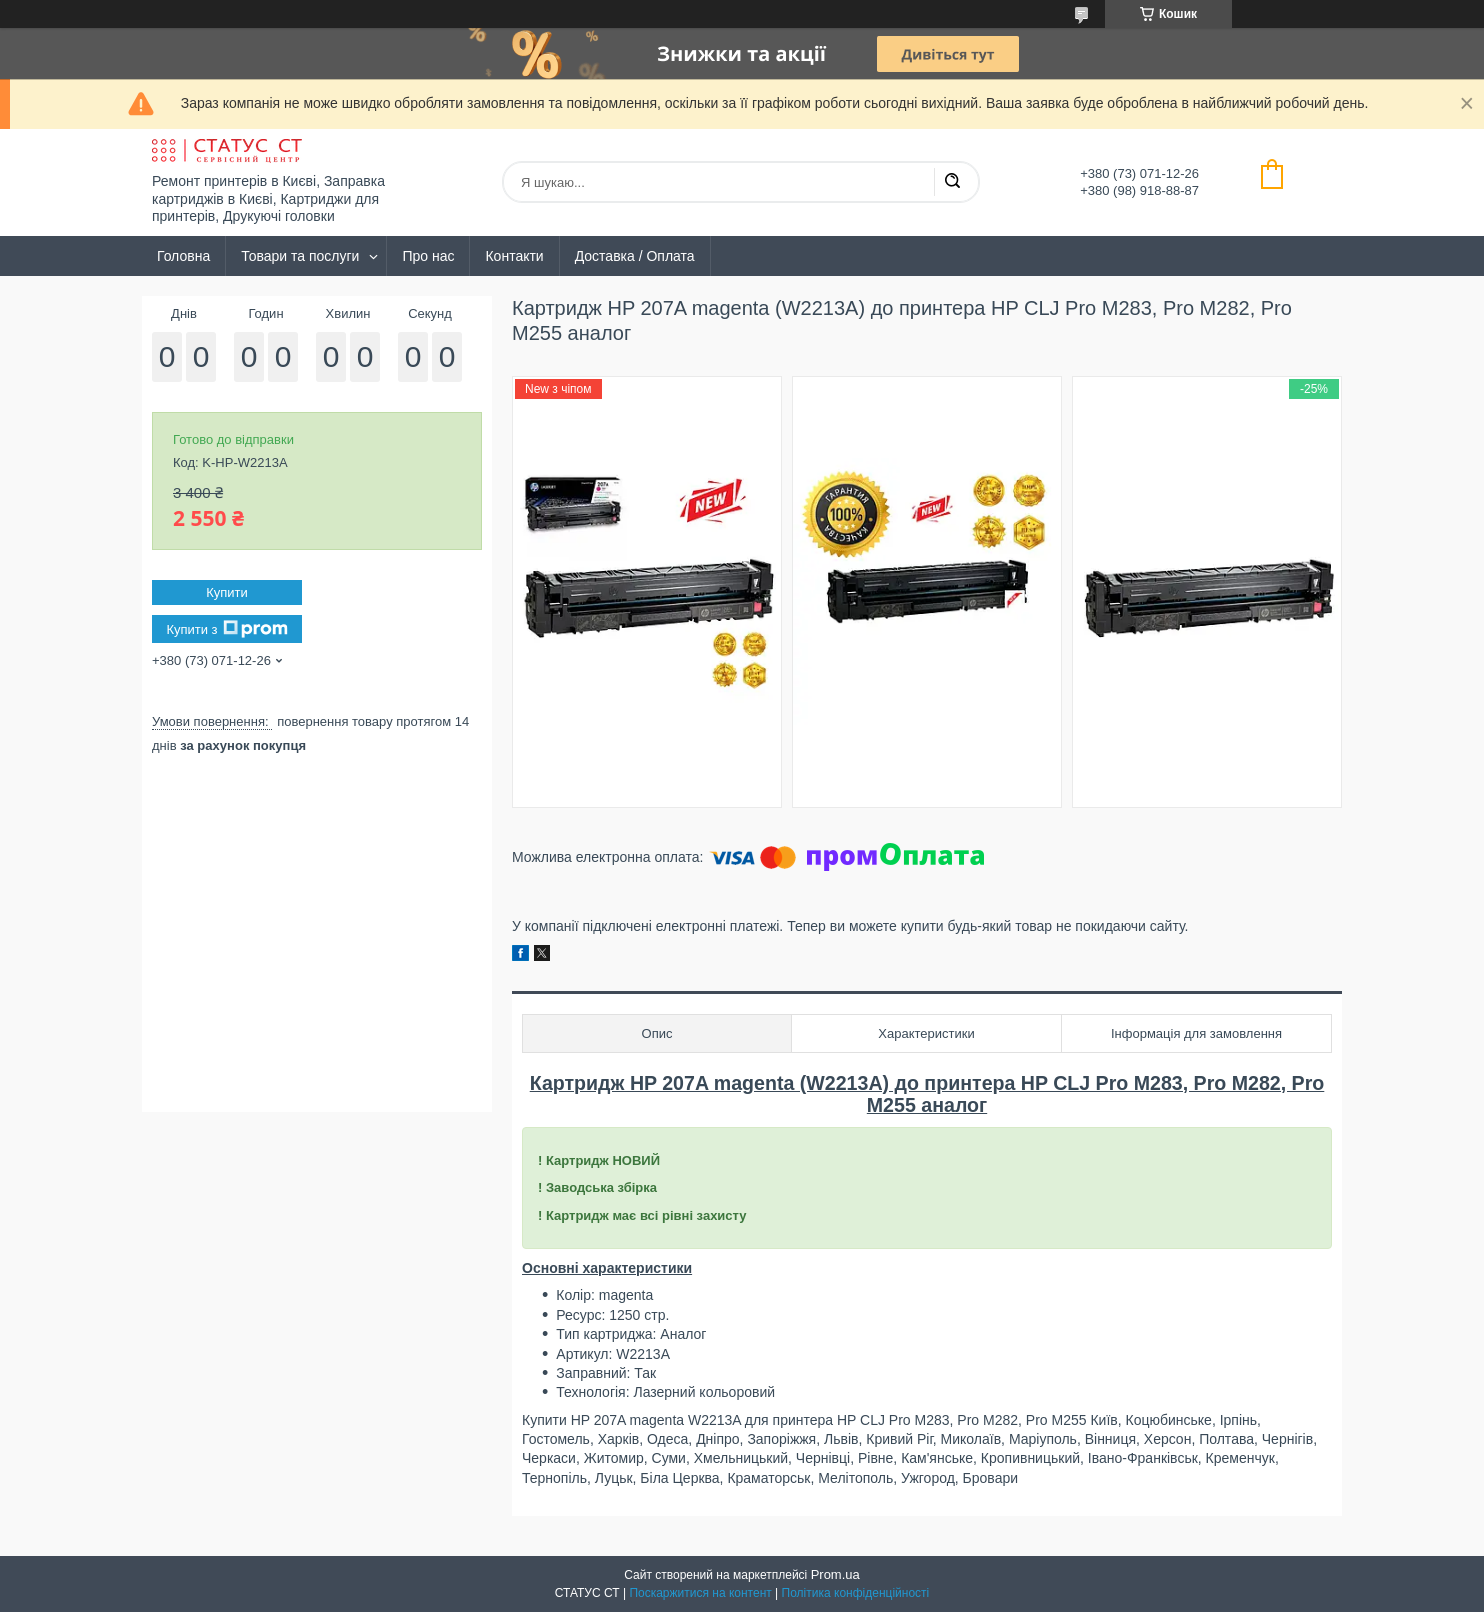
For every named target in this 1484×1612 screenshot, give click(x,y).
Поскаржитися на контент (700, 1593)
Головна (183, 256)
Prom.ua (835, 1574)
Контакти (514, 256)
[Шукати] (952, 182)
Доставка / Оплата (635, 256)
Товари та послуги (300, 256)
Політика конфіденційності (856, 1593)
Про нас (428, 256)
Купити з (226, 629)
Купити (227, 592)
